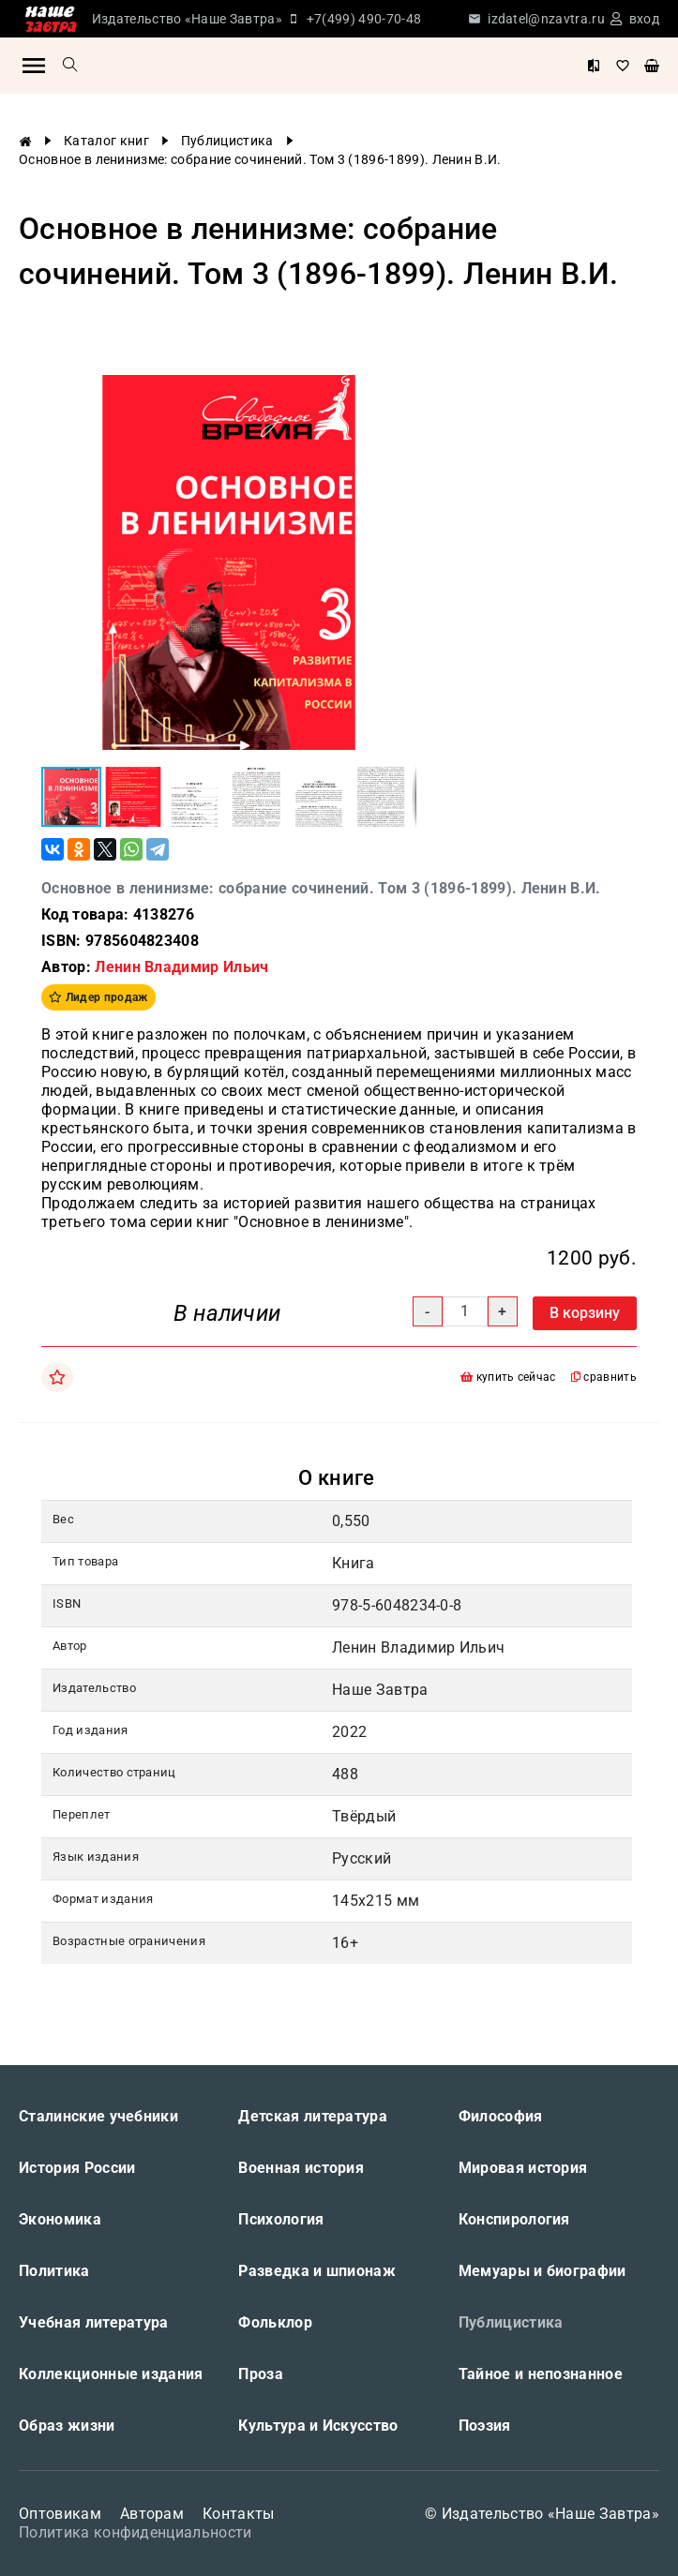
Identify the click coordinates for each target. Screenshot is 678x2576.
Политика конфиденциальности (135, 2532)
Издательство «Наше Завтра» (187, 18)
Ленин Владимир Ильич (181, 967)
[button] (399, 392)
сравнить (604, 1377)
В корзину (585, 1313)
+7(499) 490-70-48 (364, 18)
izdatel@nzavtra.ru (546, 18)
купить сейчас (508, 1377)
